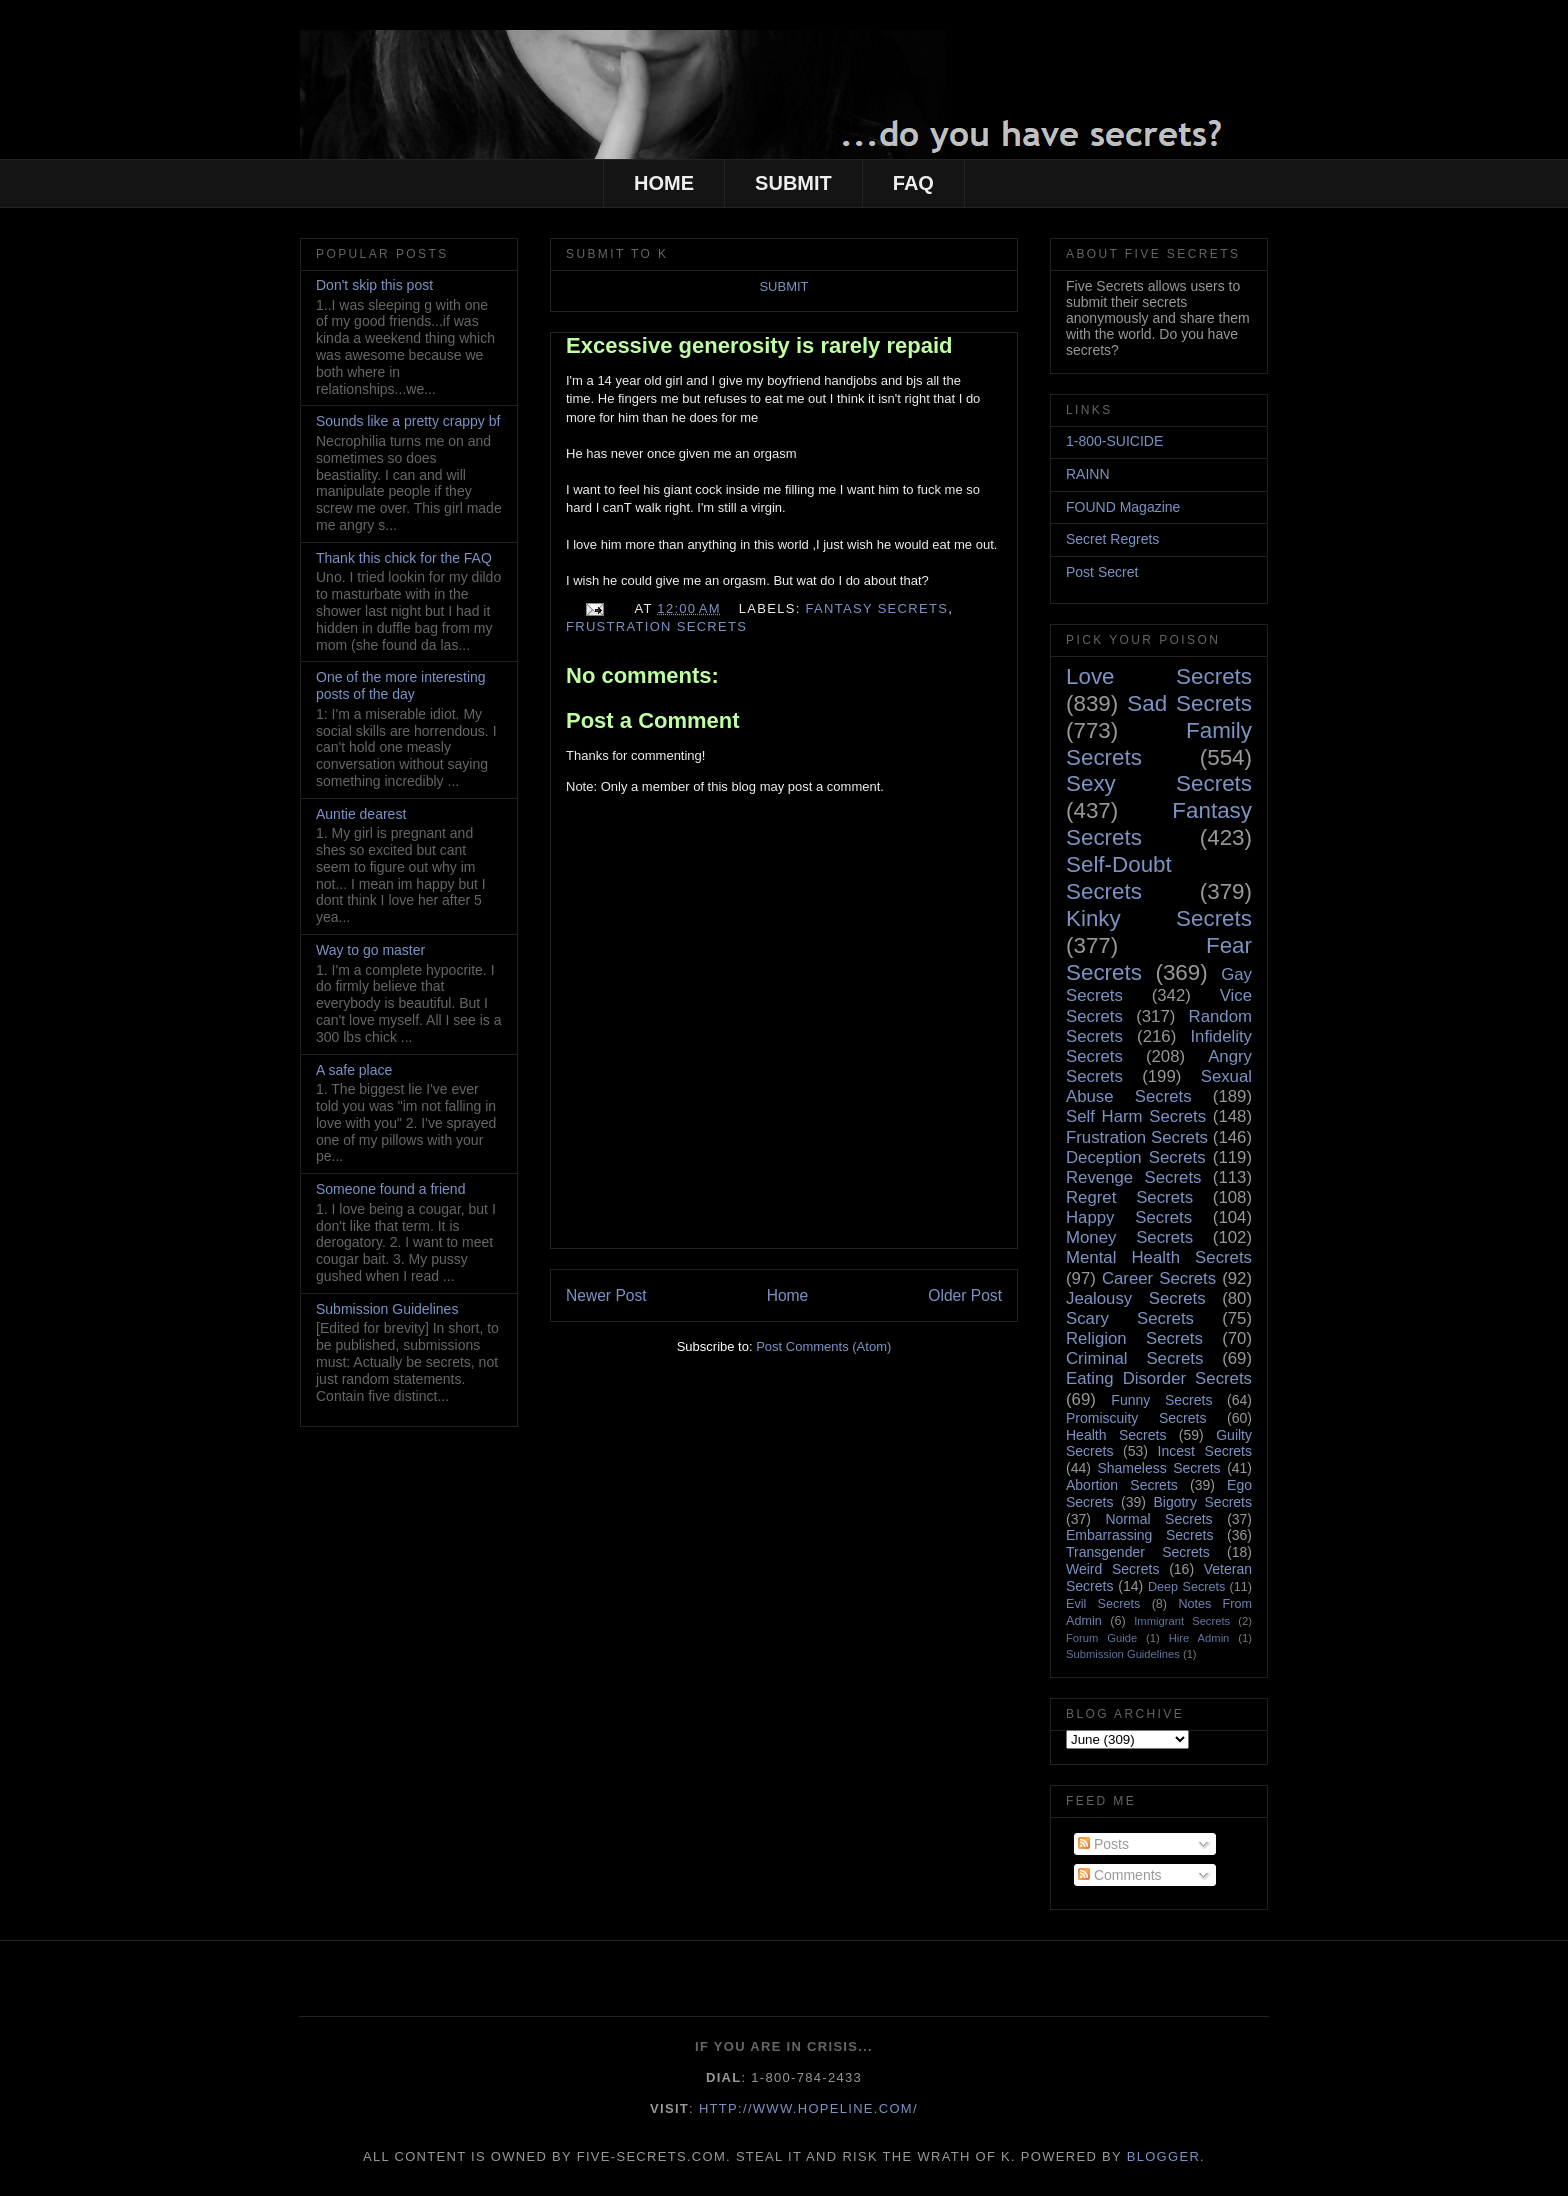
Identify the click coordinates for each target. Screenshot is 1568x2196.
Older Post (965, 1295)
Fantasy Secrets (877, 608)
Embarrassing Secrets (1139, 1535)
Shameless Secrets (1158, 1468)
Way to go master (370, 950)
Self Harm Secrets (1136, 1116)
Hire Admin (1199, 1638)
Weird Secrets (1112, 1569)
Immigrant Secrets (1182, 1621)
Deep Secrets (1186, 1587)
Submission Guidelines (387, 1309)
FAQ (913, 183)
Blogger (1163, 2156)
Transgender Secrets (1138, 1552)
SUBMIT (793, 183)
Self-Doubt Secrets (1119, 878)
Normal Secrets (1158, 1519)
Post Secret (1102, 572)
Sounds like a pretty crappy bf (408, 421)
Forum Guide (1101, 1638)
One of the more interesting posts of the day (401, 685)
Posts (1103, 1844)
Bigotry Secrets (1202, 1502)
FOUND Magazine (1123, 507)
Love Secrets (1159, 676)
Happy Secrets (1129, 1217)
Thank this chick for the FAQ (404, 558)
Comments (1120, 1875)
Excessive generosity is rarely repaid (759, 345)
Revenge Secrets (1133, 1177)
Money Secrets (1129, 1237)
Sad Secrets (1189, 703)
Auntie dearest (361, 814)
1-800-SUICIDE (1114, 441)
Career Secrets (1159, 1278)
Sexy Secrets (1159, 783)
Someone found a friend (390, 1189)
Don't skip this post (374, 285)
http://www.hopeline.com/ (808, 2108)
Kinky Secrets (1159, 918)
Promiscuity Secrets (1136, 1418)
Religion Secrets (1134, 1338)
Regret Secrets (1129, 1197)
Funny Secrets (1161, 1400)
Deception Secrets (1136, 1157)
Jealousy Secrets (1136, 1298)
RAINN (1088, 474)
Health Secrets (1116, 1435)
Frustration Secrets (656, 626)
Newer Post (606, 1295)
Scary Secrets (1130, 1318)
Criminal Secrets (1134, 1358)
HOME (664, 183)
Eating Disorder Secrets (1159, 1378)
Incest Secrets (1205, 1451)
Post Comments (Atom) (823, 1346)
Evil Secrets (1103, 1604)
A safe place (354, 1070)
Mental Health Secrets (1159, 1257)
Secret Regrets (1112, 539)
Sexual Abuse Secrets (1159, 1086)
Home (788, 1295)
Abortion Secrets (1122, 1485)
